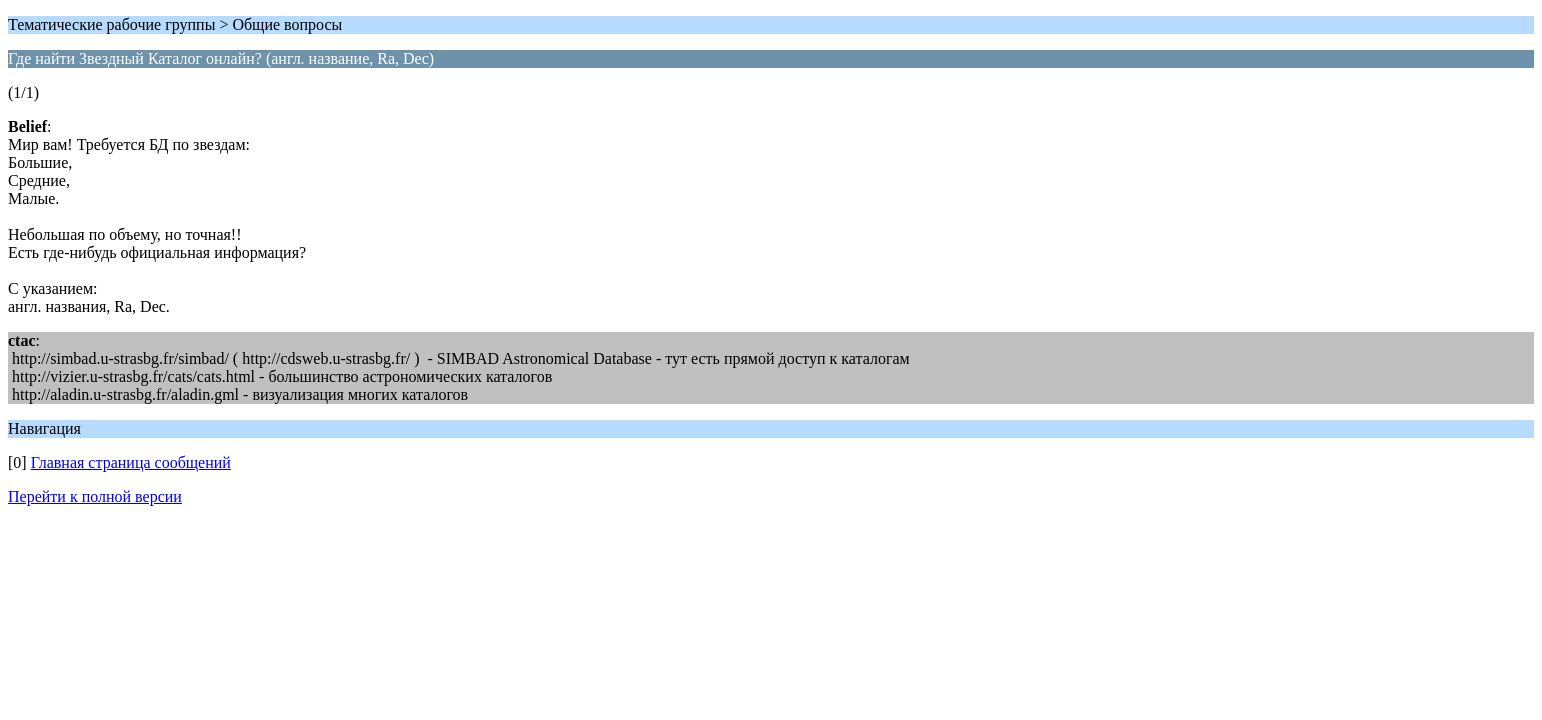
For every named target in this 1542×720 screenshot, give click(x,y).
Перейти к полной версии (95, 496)
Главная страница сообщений (131, 462)
